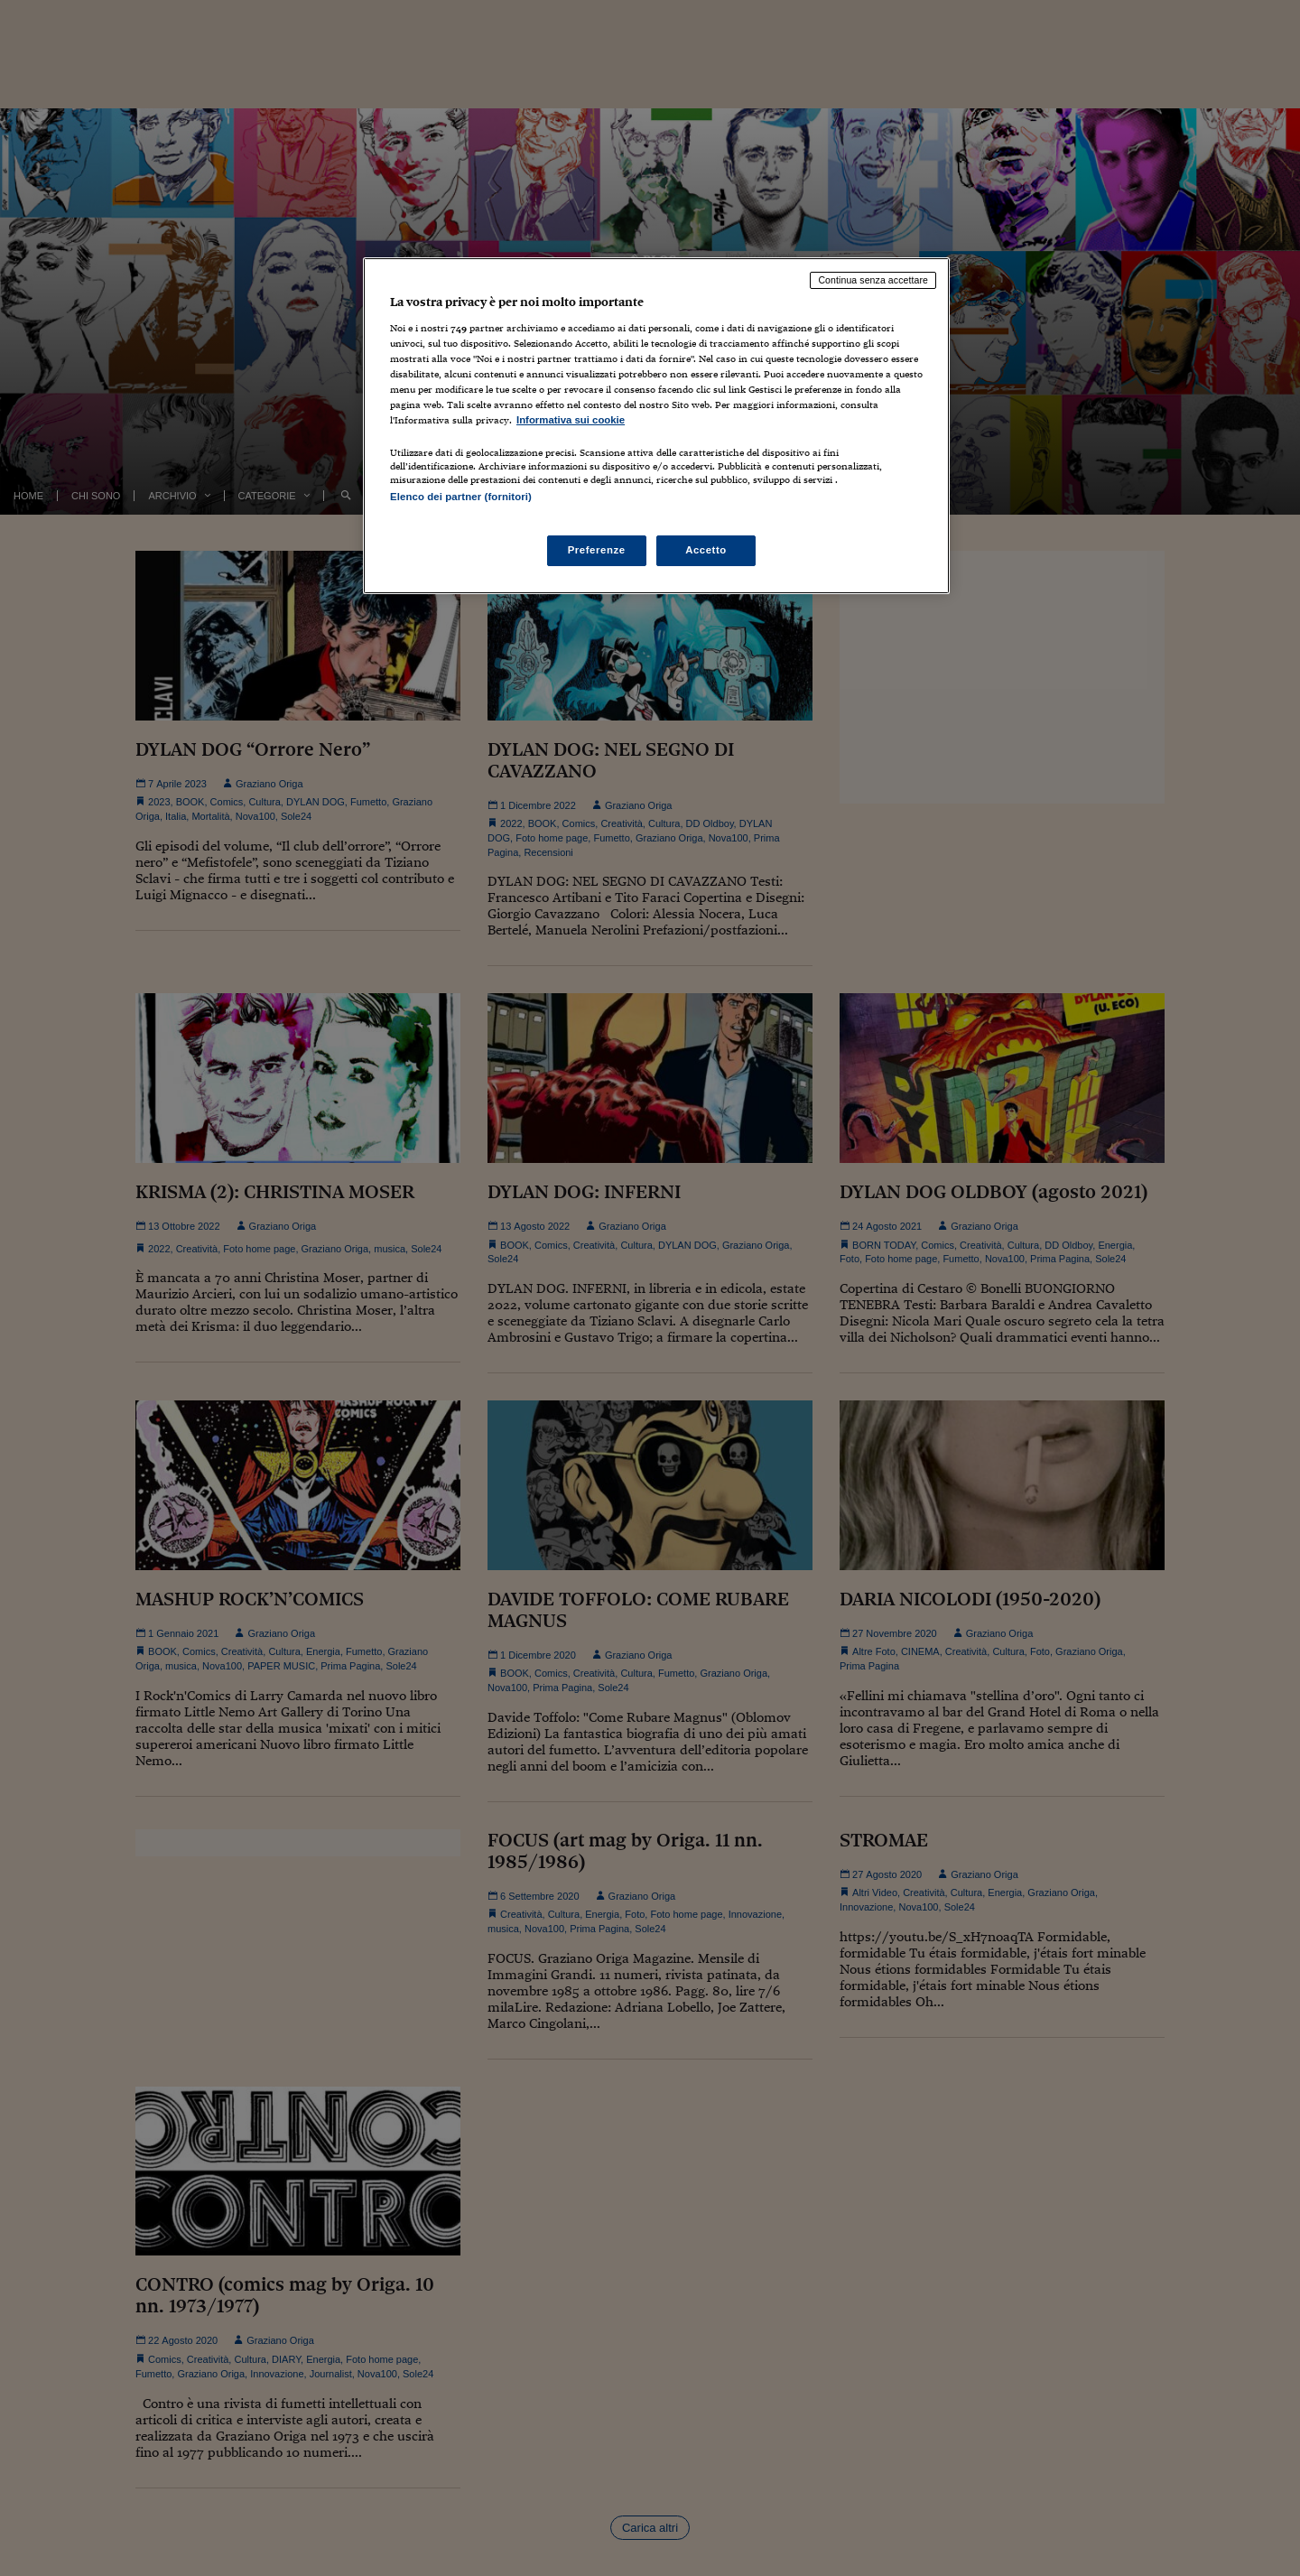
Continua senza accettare (873, 279)
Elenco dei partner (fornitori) (461, 496)
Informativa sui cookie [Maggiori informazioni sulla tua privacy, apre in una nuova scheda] (570, 419)
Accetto (706, 549)
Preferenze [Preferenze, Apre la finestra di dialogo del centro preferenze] (597, 549)
